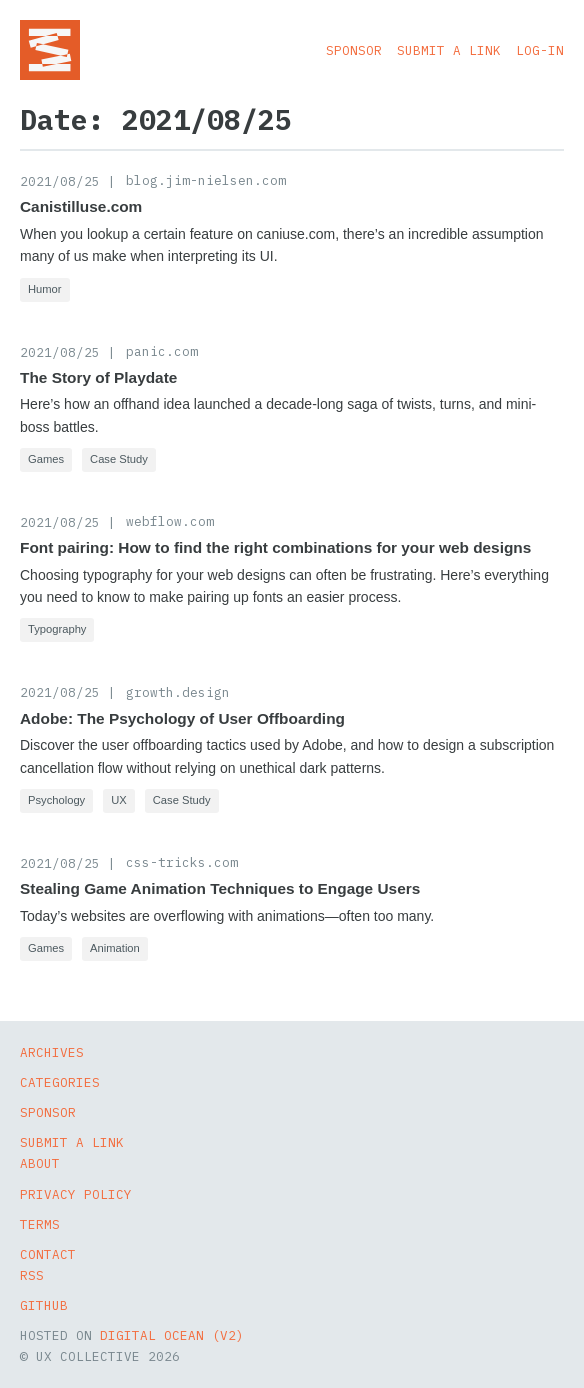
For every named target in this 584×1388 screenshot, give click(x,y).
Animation (115, 948)
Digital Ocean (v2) (172, 1335)
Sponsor (354, 50)
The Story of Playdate (98, 377)
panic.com (162, 351)
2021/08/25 (60, 181)
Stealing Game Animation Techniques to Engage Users (220, 888)
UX (119, 800)
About (40, 1163)
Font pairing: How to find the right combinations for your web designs (275, 547)
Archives (52, 1052)
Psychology (56, 800)
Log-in (540, 50)
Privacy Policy (76, 1194)
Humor (45, 289)
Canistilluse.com (81, 206)
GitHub (44, 1305)
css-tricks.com (182, 862)
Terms (40, 1224)
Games (46, 459)
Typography (57, 629)
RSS (32, 1275)
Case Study (119, 459)
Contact (48, 1254)
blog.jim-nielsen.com (206, 180)
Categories (60, 1082)
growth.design (178, 692)
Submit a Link (449, 50)
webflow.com (170, 521)
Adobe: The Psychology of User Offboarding (182, 718)
